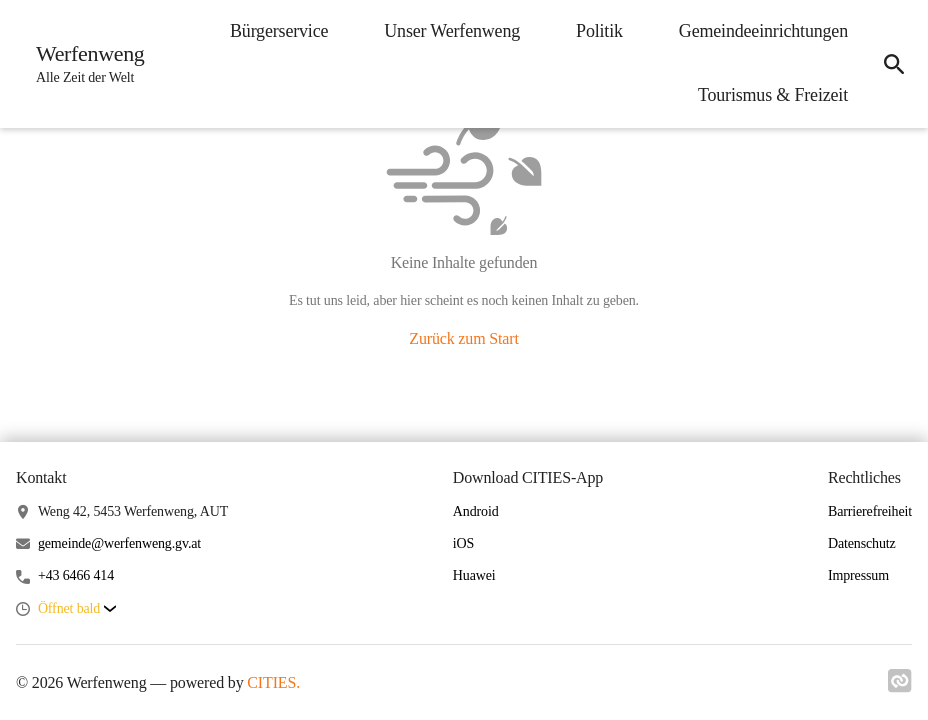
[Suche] (894, 64)
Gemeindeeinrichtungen (763, 31)
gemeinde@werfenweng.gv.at (119, 543)
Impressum (858, 575)
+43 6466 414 (76, 575)
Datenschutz (862, 543)
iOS (463, 543)
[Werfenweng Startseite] (84, 64)
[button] (77, 609)
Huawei (474, 575)
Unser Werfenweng (452, 31)
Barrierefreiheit (870, 511)
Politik (599, 31)
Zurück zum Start (463, 338)
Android (476, 511)
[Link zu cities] (900, 681)
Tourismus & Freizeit (773, 95)
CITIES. (273, 682)
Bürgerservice (279, 31)
